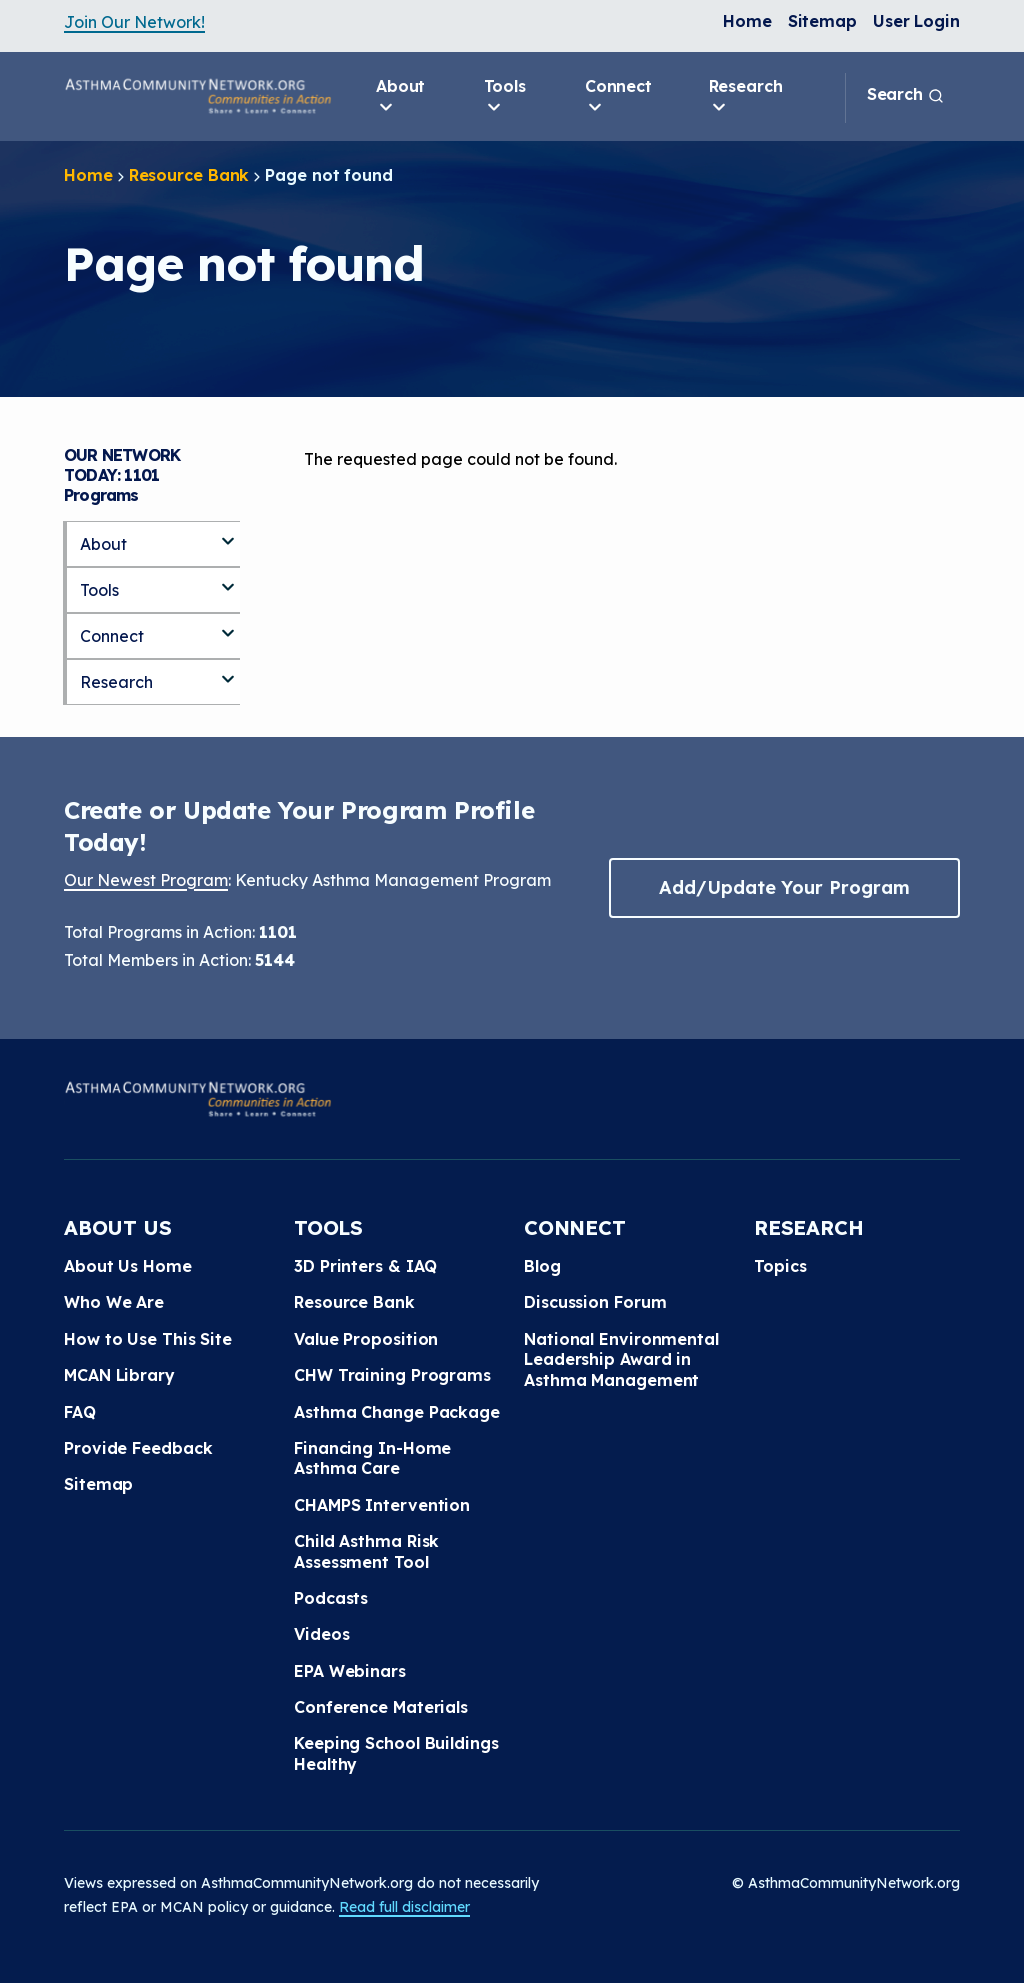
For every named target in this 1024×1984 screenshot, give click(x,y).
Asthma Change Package (397, 1412)
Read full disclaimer (404, 1907)
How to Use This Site (148, 1339)
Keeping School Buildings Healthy (396, 1753)
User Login (916, 21)
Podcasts (331, 1598)
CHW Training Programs (392, 1375)
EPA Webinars (350, 1671)
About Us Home (128, 1266)
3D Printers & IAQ (365, 1266)
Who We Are (114, 1302)
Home (747, 21)
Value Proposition (366, 1339)
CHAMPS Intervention (382, 1505)
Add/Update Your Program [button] (784, 887)
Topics (780, 1266)
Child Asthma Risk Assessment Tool (366, 1551)
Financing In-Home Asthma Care (372, 1458)
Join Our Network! (134, 22)
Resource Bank (189, 175)
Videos (321, 1634)
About (401, 97)
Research (746, 97)
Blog (542, 1266)
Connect (618, 97)
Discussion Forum (595, 1302)
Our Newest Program (146, 880)
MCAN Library (119, 1375)
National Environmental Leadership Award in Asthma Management (621, 1359)
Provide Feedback (138, 1448)
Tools (505, 97)
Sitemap (822, 21)
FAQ (80, 1412)
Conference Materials (381, 1707)
